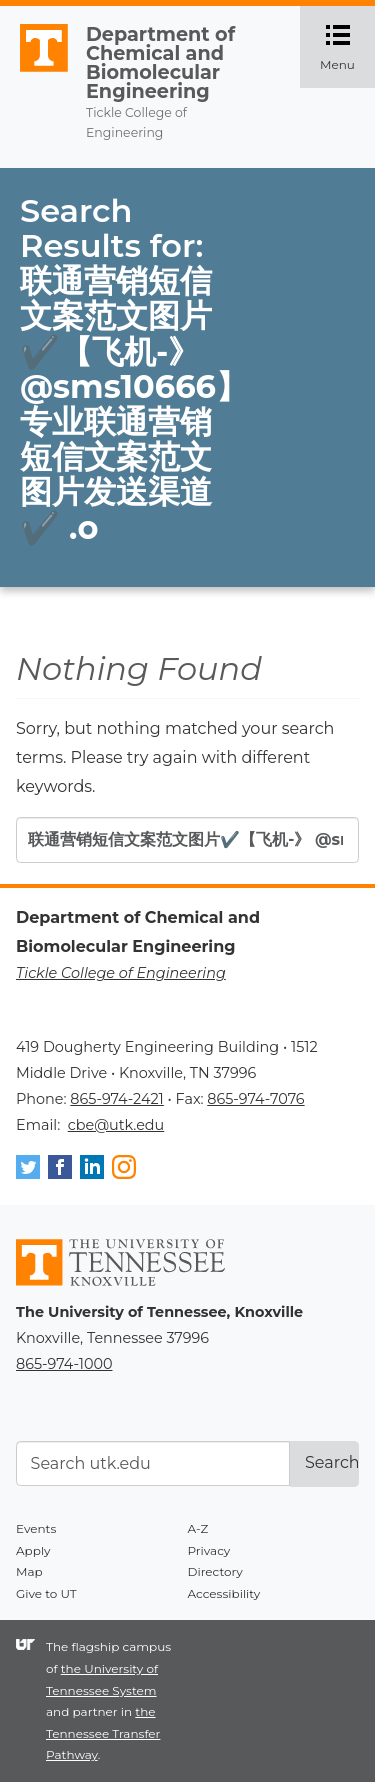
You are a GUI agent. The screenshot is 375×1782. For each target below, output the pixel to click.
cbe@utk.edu (116, 1125)
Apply (33, 1550)
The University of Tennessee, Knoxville (35, 72)
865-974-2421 (116, 1099)
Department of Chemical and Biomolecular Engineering (160, 63)
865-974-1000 (64, 1364)
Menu (347, 47)
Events (36, 1528)
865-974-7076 (255, 1099)
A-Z (198, 1528)
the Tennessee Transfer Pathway (103, 1733)
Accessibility (224, 1593)
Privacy (209, 1550)
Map (29, 1571)
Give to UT (46, 1593)
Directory (215, 1571)
